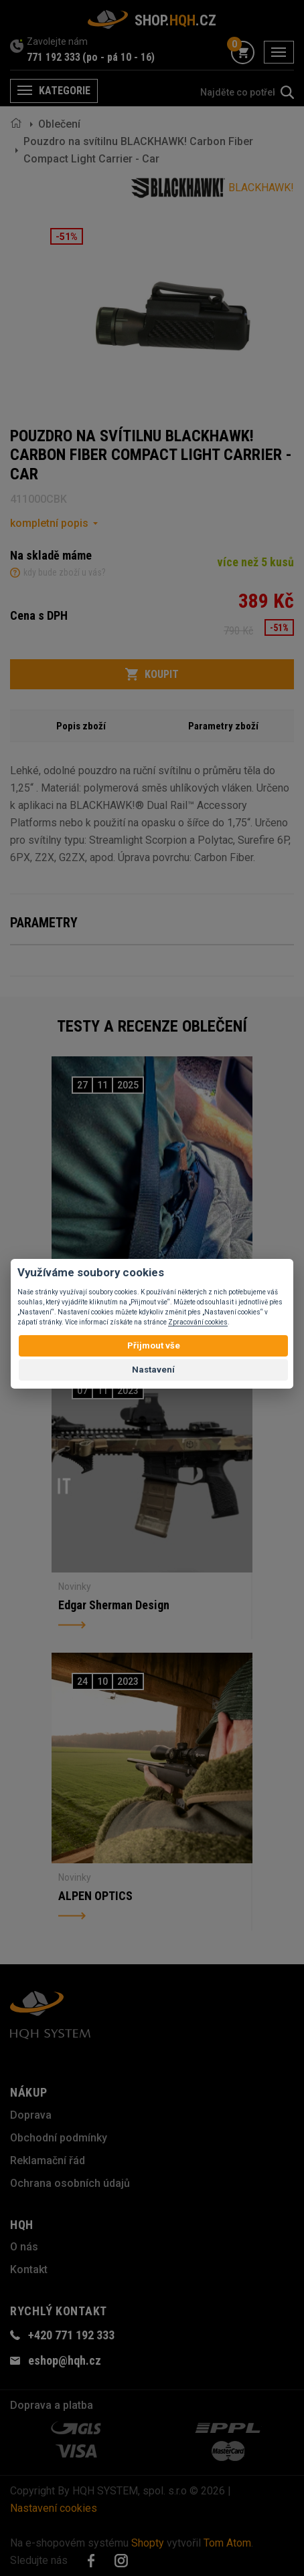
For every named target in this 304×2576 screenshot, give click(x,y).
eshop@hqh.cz (64, 2360)
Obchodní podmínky (58, 2137)
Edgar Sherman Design (113, 1605)
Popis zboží (81, 726)
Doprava (31, 2115)
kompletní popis (49, 523)
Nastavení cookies (53, 2508)
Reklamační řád (47, 2160)
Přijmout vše (153, 1345)
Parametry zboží (223, 726)
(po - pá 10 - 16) (118, 57)
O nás (24, 2246)
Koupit (152, 674)
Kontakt (29, 2269)
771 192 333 (53, 57)
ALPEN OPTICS (95, 1896)
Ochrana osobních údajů (70, 2183)
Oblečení (59, 124)
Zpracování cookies (198, 1322)
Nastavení (153, 1370)
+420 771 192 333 (71, 2335)
